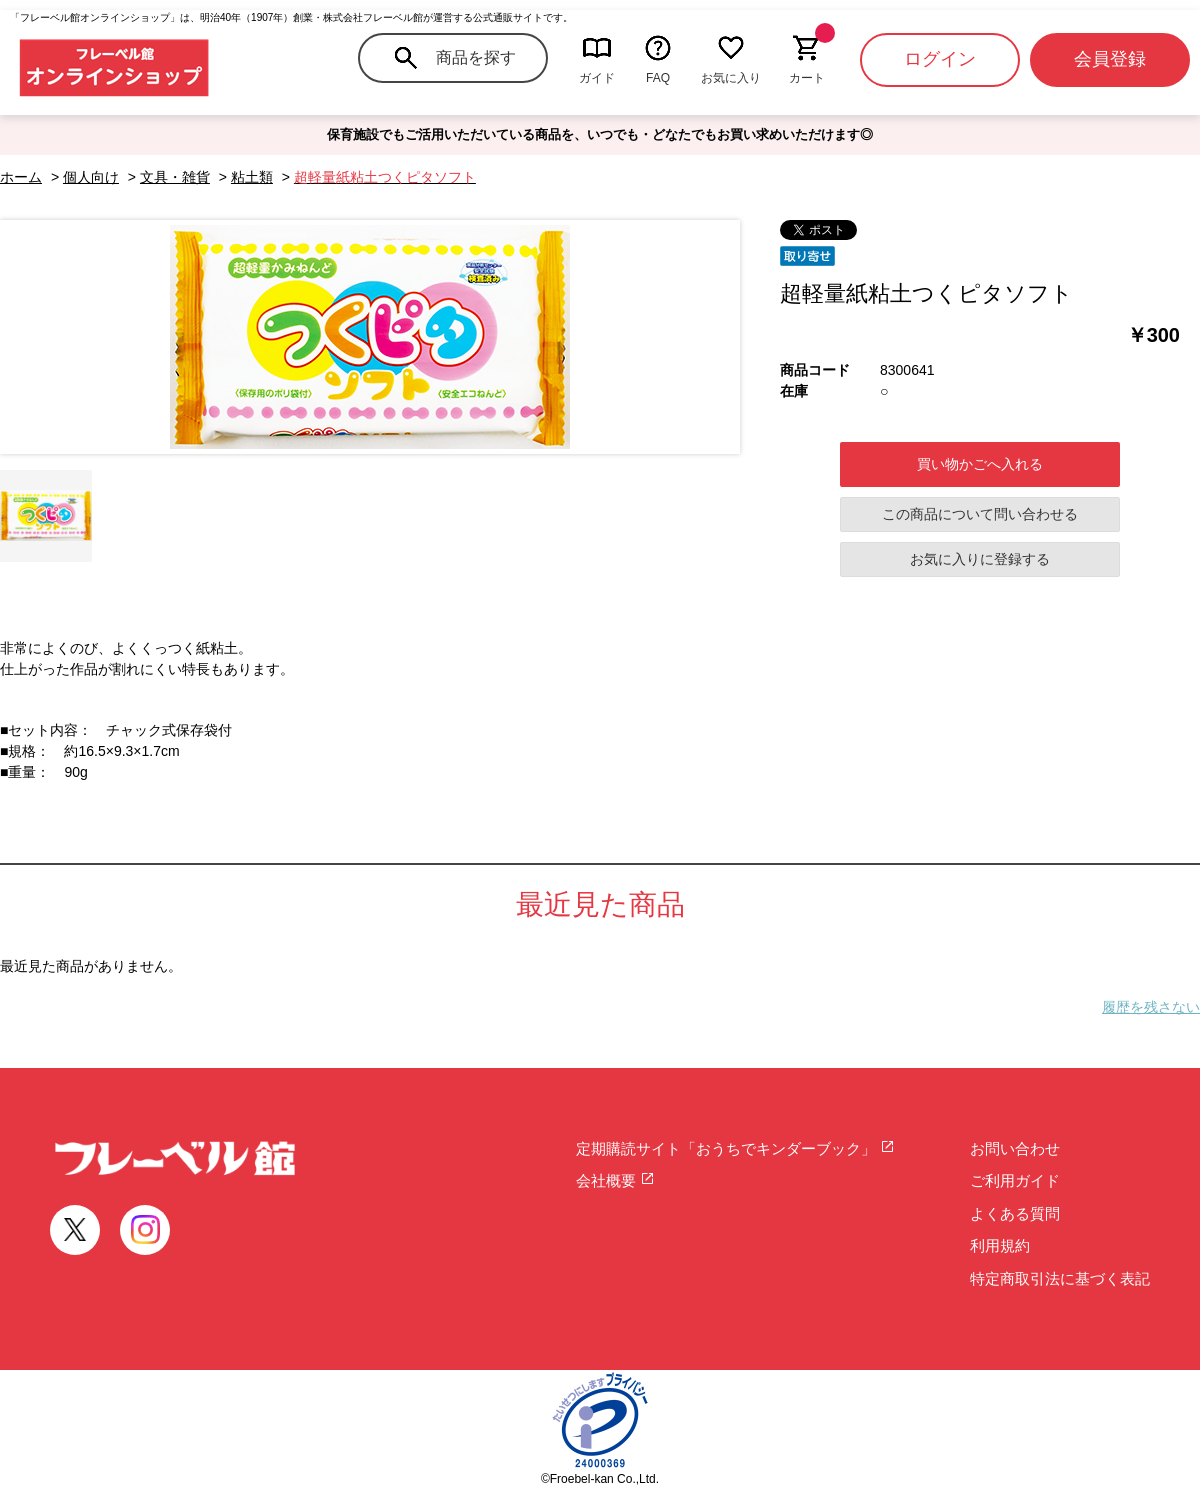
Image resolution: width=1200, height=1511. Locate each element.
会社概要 (615, 1180)
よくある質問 (1015, 1213)
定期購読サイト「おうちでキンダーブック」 (735, 1148)
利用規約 (1000, 1245)
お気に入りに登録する (980, 559)
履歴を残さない (1151, 1007)
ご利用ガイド (1015, 1180)
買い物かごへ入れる (980, 464)
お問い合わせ (1015, 1148)
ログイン (940, 59)
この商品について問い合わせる (980, 514)
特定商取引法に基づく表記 (1060, 1278)
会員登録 (1110, 59)
